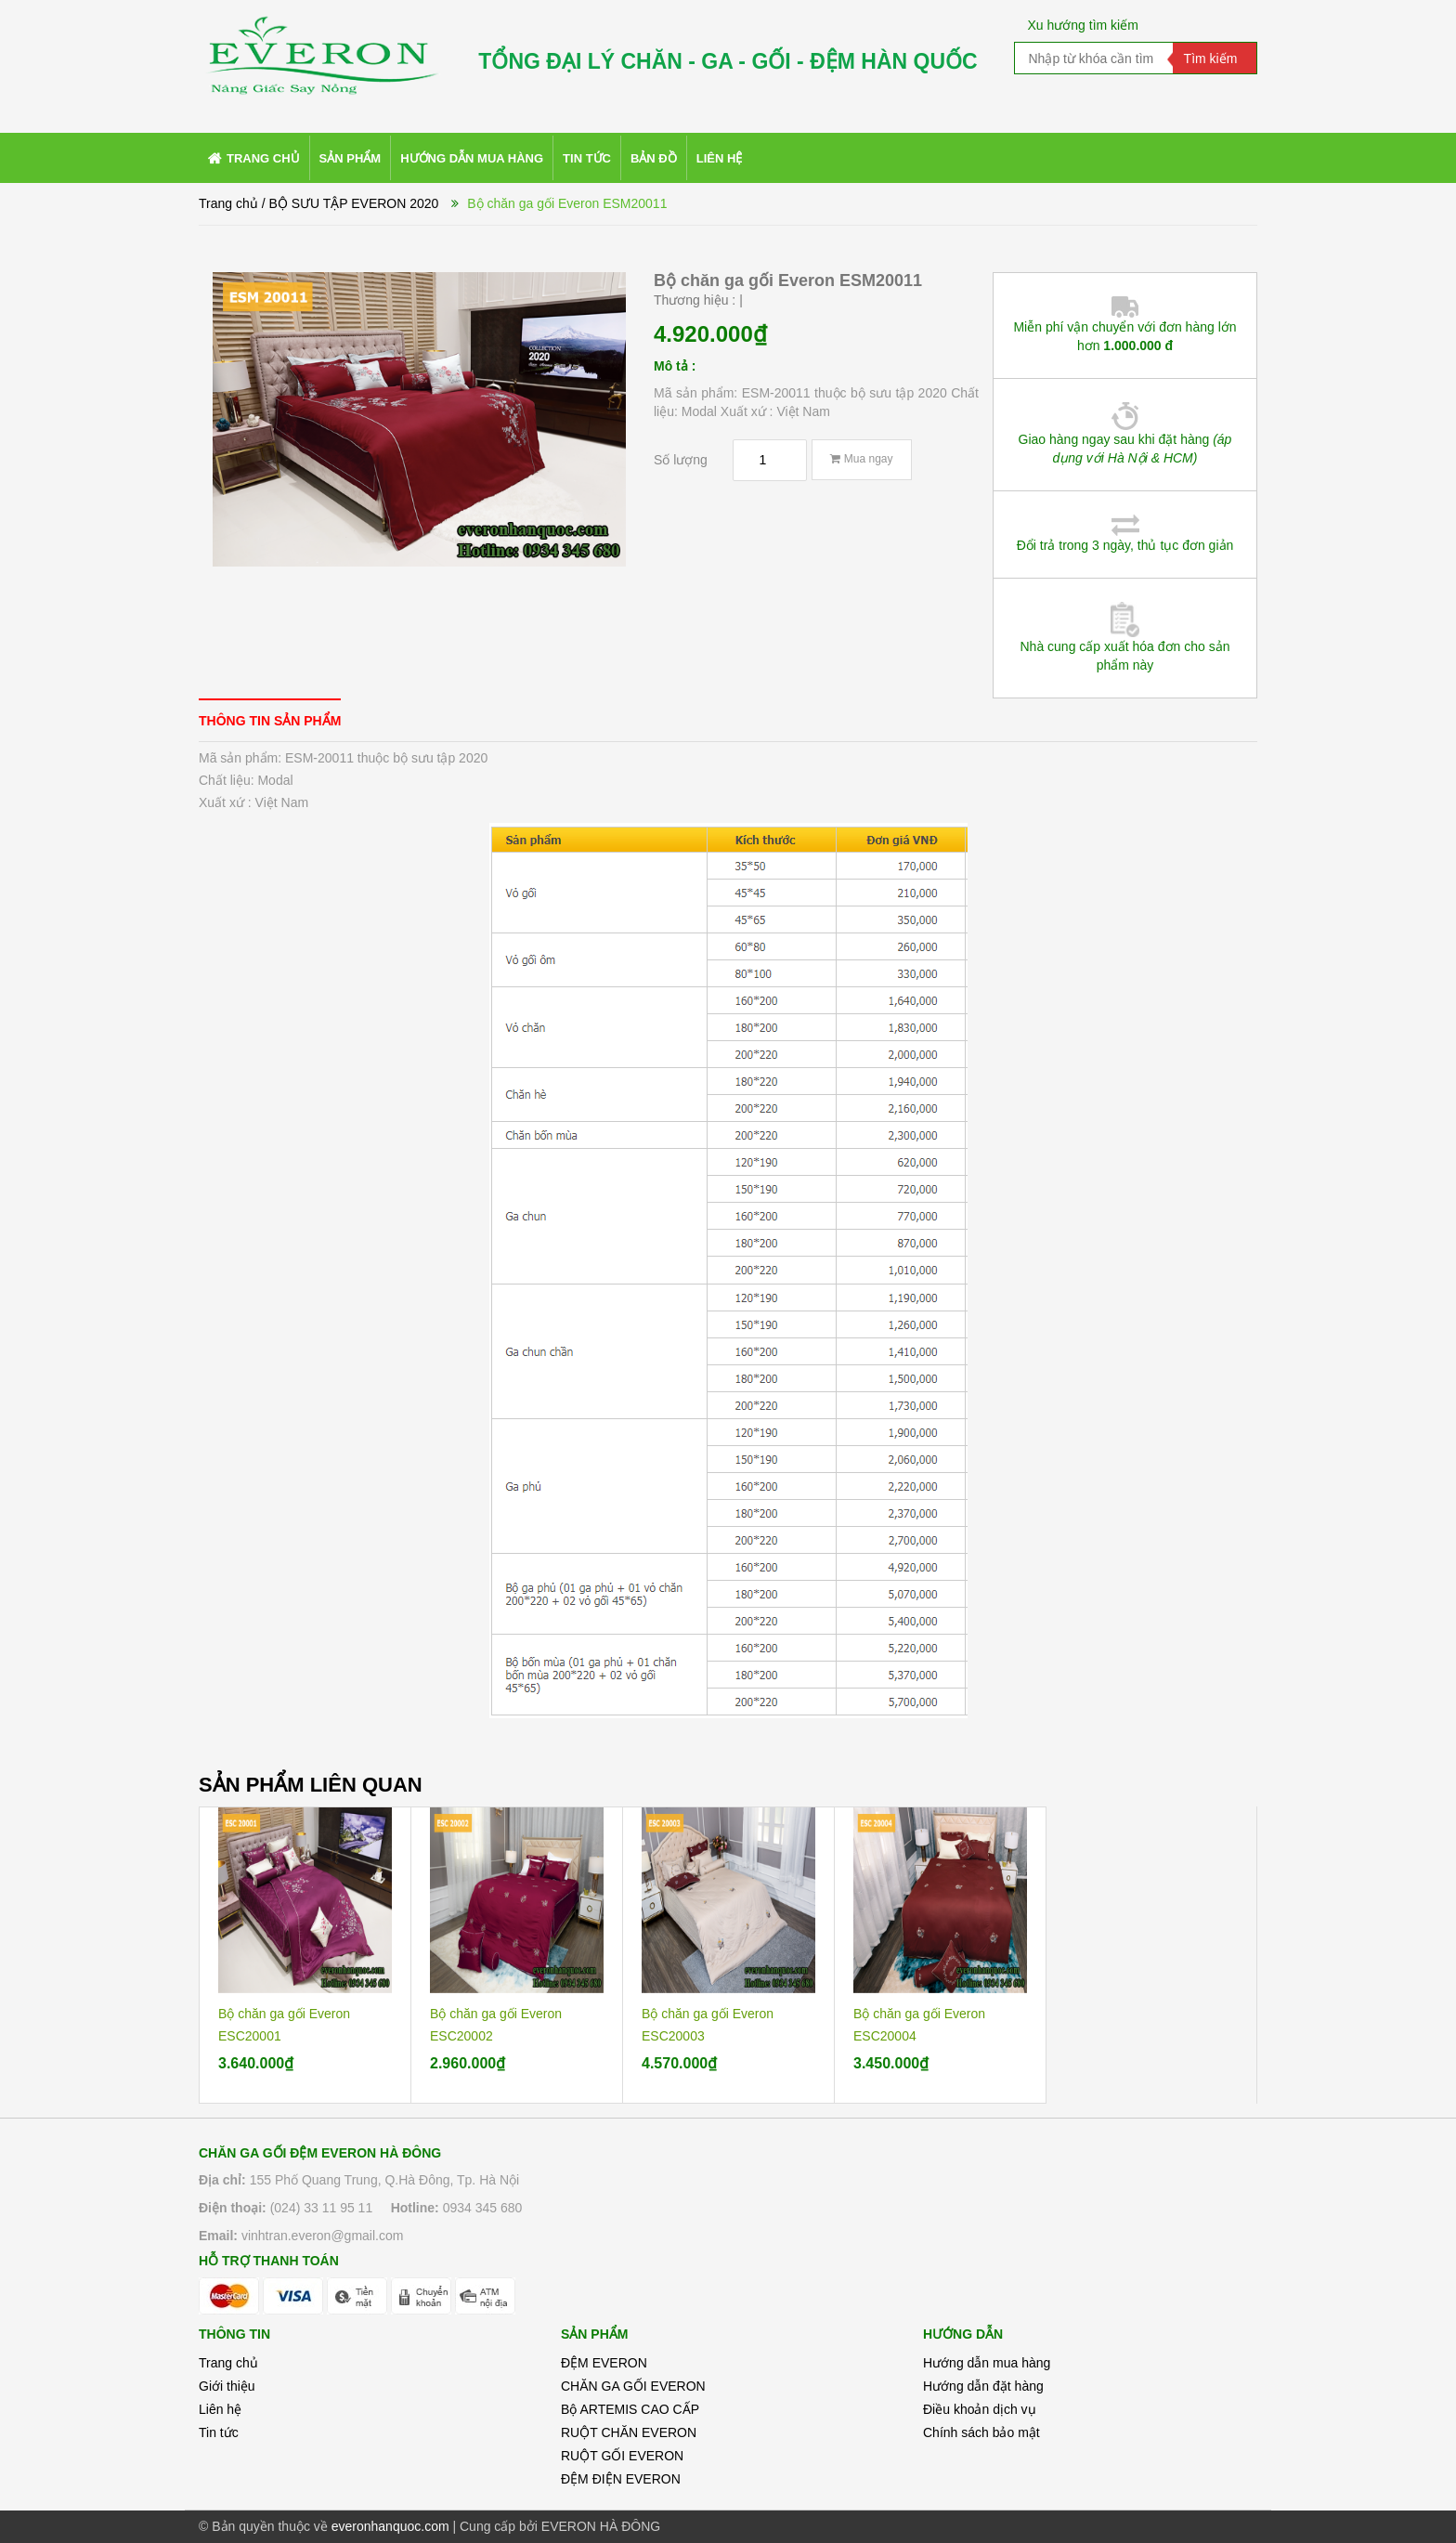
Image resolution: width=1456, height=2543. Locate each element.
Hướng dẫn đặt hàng (983, 2386)
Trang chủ (228, 2362)
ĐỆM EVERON (604, 2362)
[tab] (270, 720)
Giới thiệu (227, 2386)
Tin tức (219, 2432)
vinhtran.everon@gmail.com (322, 2235)
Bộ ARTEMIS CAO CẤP (630, 2409)
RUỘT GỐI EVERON (622, 2455)
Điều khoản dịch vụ (979, 2409)
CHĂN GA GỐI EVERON (633, 2386)
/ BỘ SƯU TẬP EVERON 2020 (350, 203)
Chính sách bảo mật (981, 2432)
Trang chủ (228, 203)
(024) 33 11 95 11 (321, 2207)
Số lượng (681, 459)
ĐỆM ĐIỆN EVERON (621, 2478)
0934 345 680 (483, 2207)
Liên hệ (220, 2409)
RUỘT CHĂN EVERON (628, 2432)
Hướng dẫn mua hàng (986, 2362)
